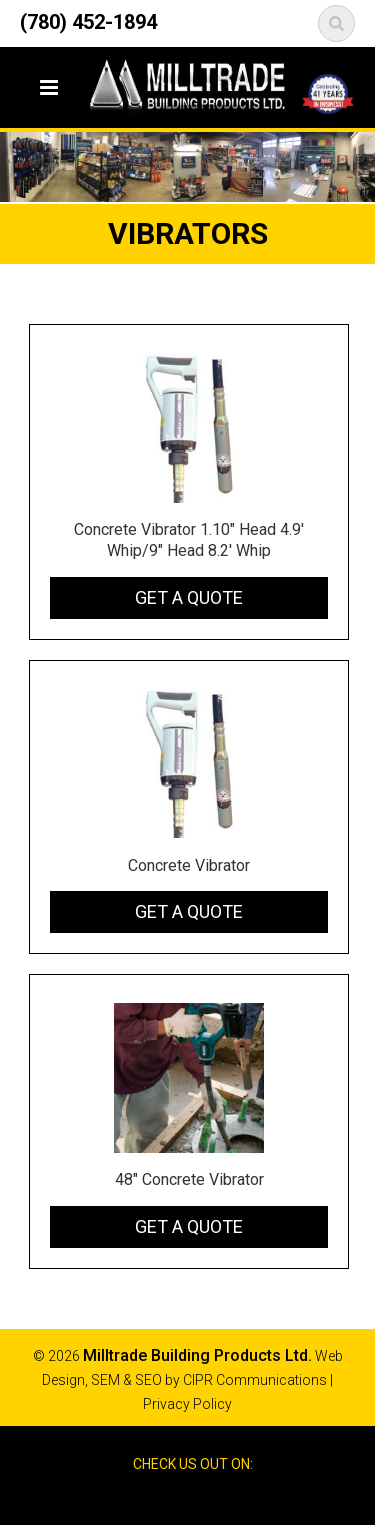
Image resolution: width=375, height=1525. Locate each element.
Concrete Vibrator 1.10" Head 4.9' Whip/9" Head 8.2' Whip (189, 540)
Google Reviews (205, 1499)
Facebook (169, 1499)
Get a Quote (189, 597)
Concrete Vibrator (189, 865)
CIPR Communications (255, 1380)
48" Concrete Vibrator (189, 1179)
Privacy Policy (187, 1404)
